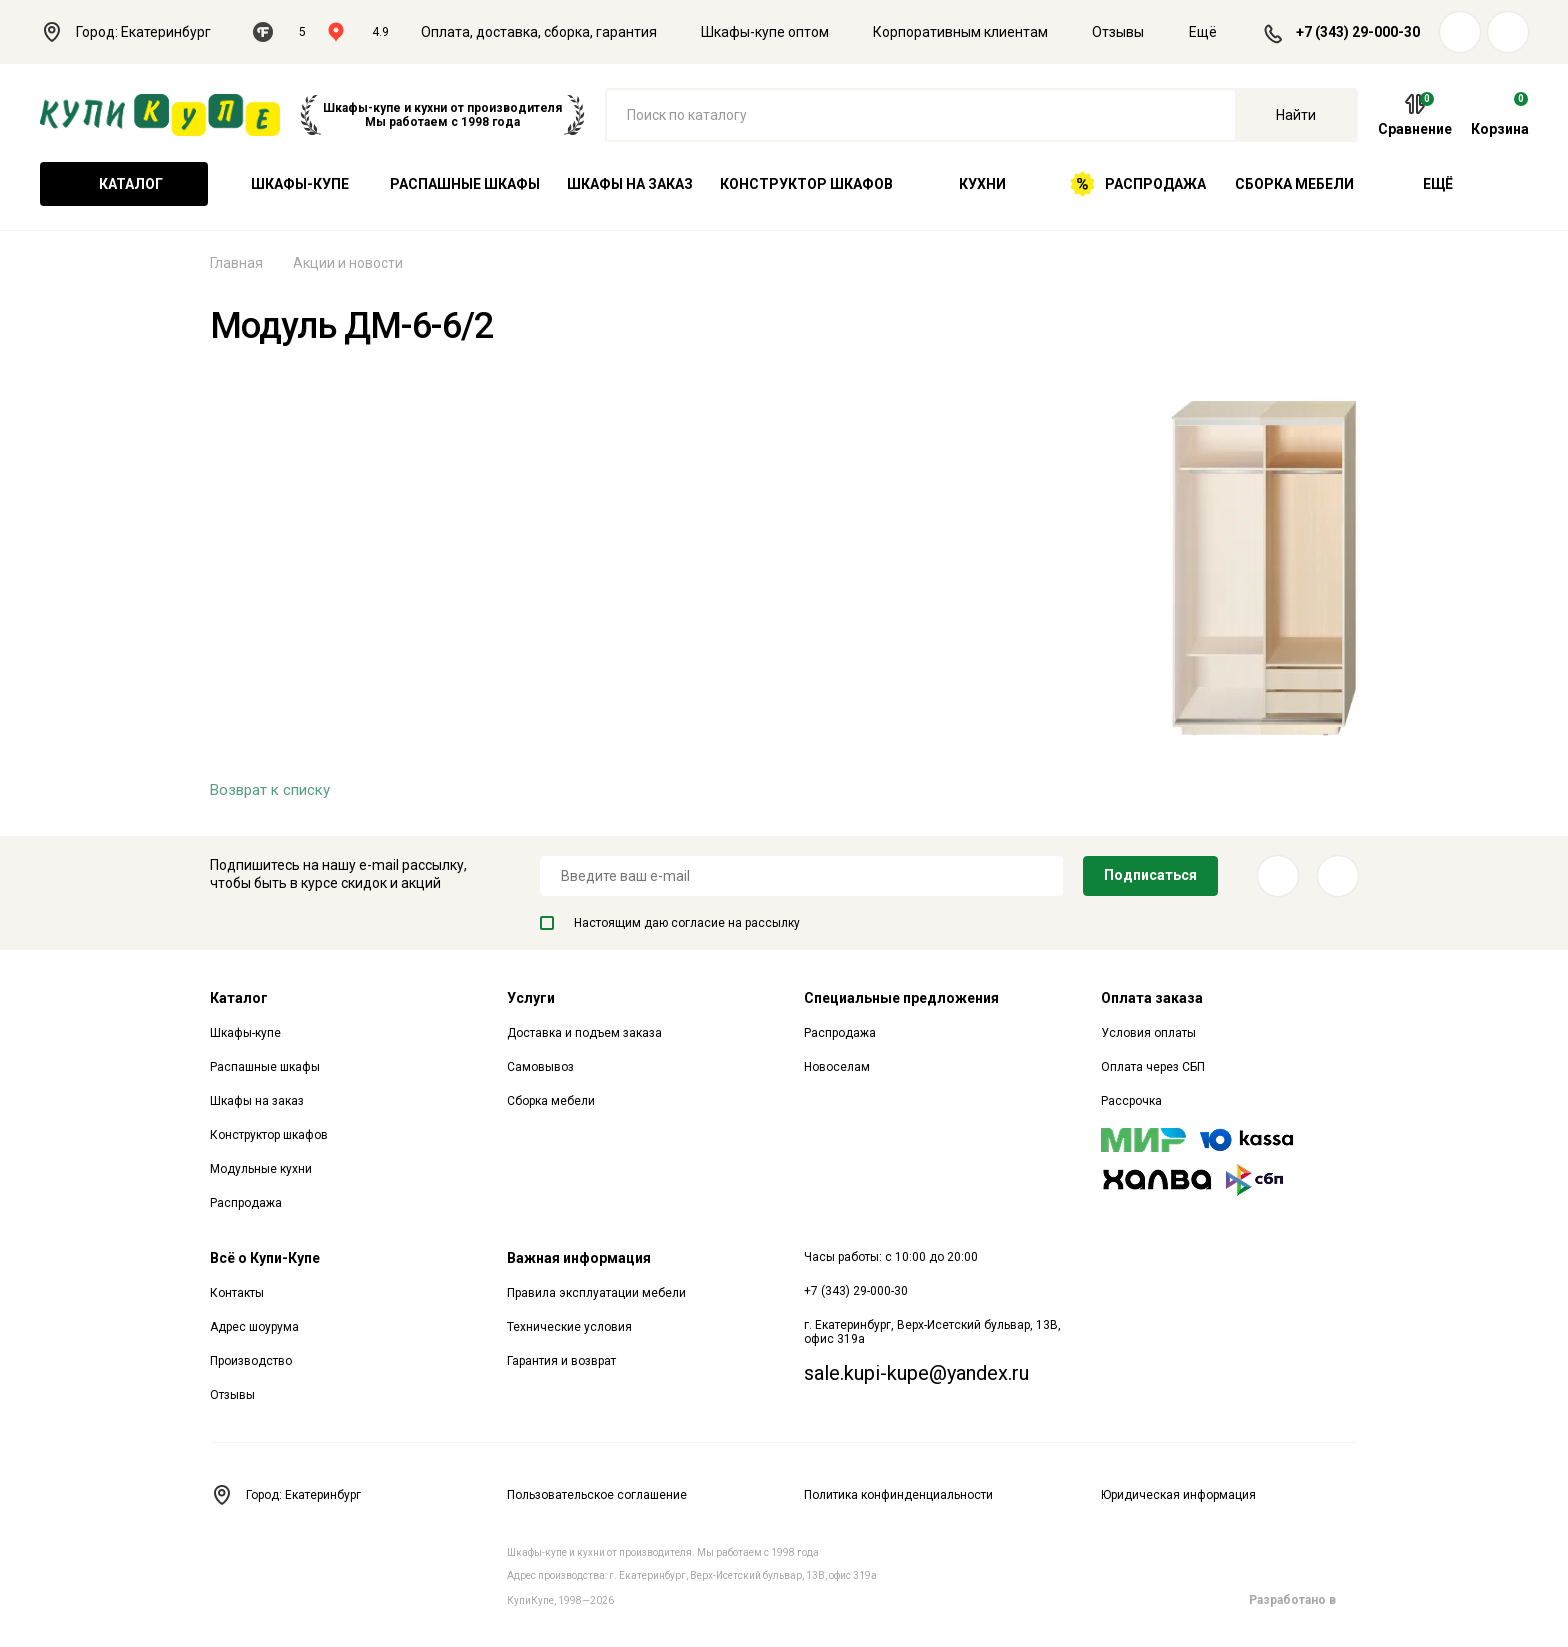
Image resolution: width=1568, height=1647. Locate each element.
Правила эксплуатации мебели (596, 1293)
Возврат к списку (270, 790)
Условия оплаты (1148, 1033)
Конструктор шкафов (806, 184)
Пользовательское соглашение (597, 1495)
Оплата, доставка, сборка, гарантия (539, 32)
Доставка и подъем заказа (584, 1033)
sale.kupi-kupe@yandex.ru (916, 1373)
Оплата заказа (1152, 998)
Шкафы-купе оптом (765, 32)
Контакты (237, 1293)
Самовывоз (540, 1067)
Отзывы (1118, 32)
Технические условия (569, 1327)
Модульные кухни (261, 1169)
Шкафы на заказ (630, 184)
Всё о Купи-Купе (265, 1258)
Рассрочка (1131, 1101)
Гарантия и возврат (561, 1361)
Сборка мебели (1294, 184)
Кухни (982, 184)
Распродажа (1138, 184)
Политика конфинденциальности (898, 1495)
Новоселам (837, 1067)
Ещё (1215, 32)
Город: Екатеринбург (136, 32)
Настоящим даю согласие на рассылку (670, 923)
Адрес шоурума (254, 1327)
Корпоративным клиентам (960, 32)
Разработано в (1303, 1600)
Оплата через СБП (1153, 1067)
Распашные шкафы (465, 184)
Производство (251, 1361)
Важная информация (579, 1258)
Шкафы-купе (300, 184)
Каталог (124, 184)
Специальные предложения (901, 998)
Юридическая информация (1178, 1495)
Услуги (531, 998)
